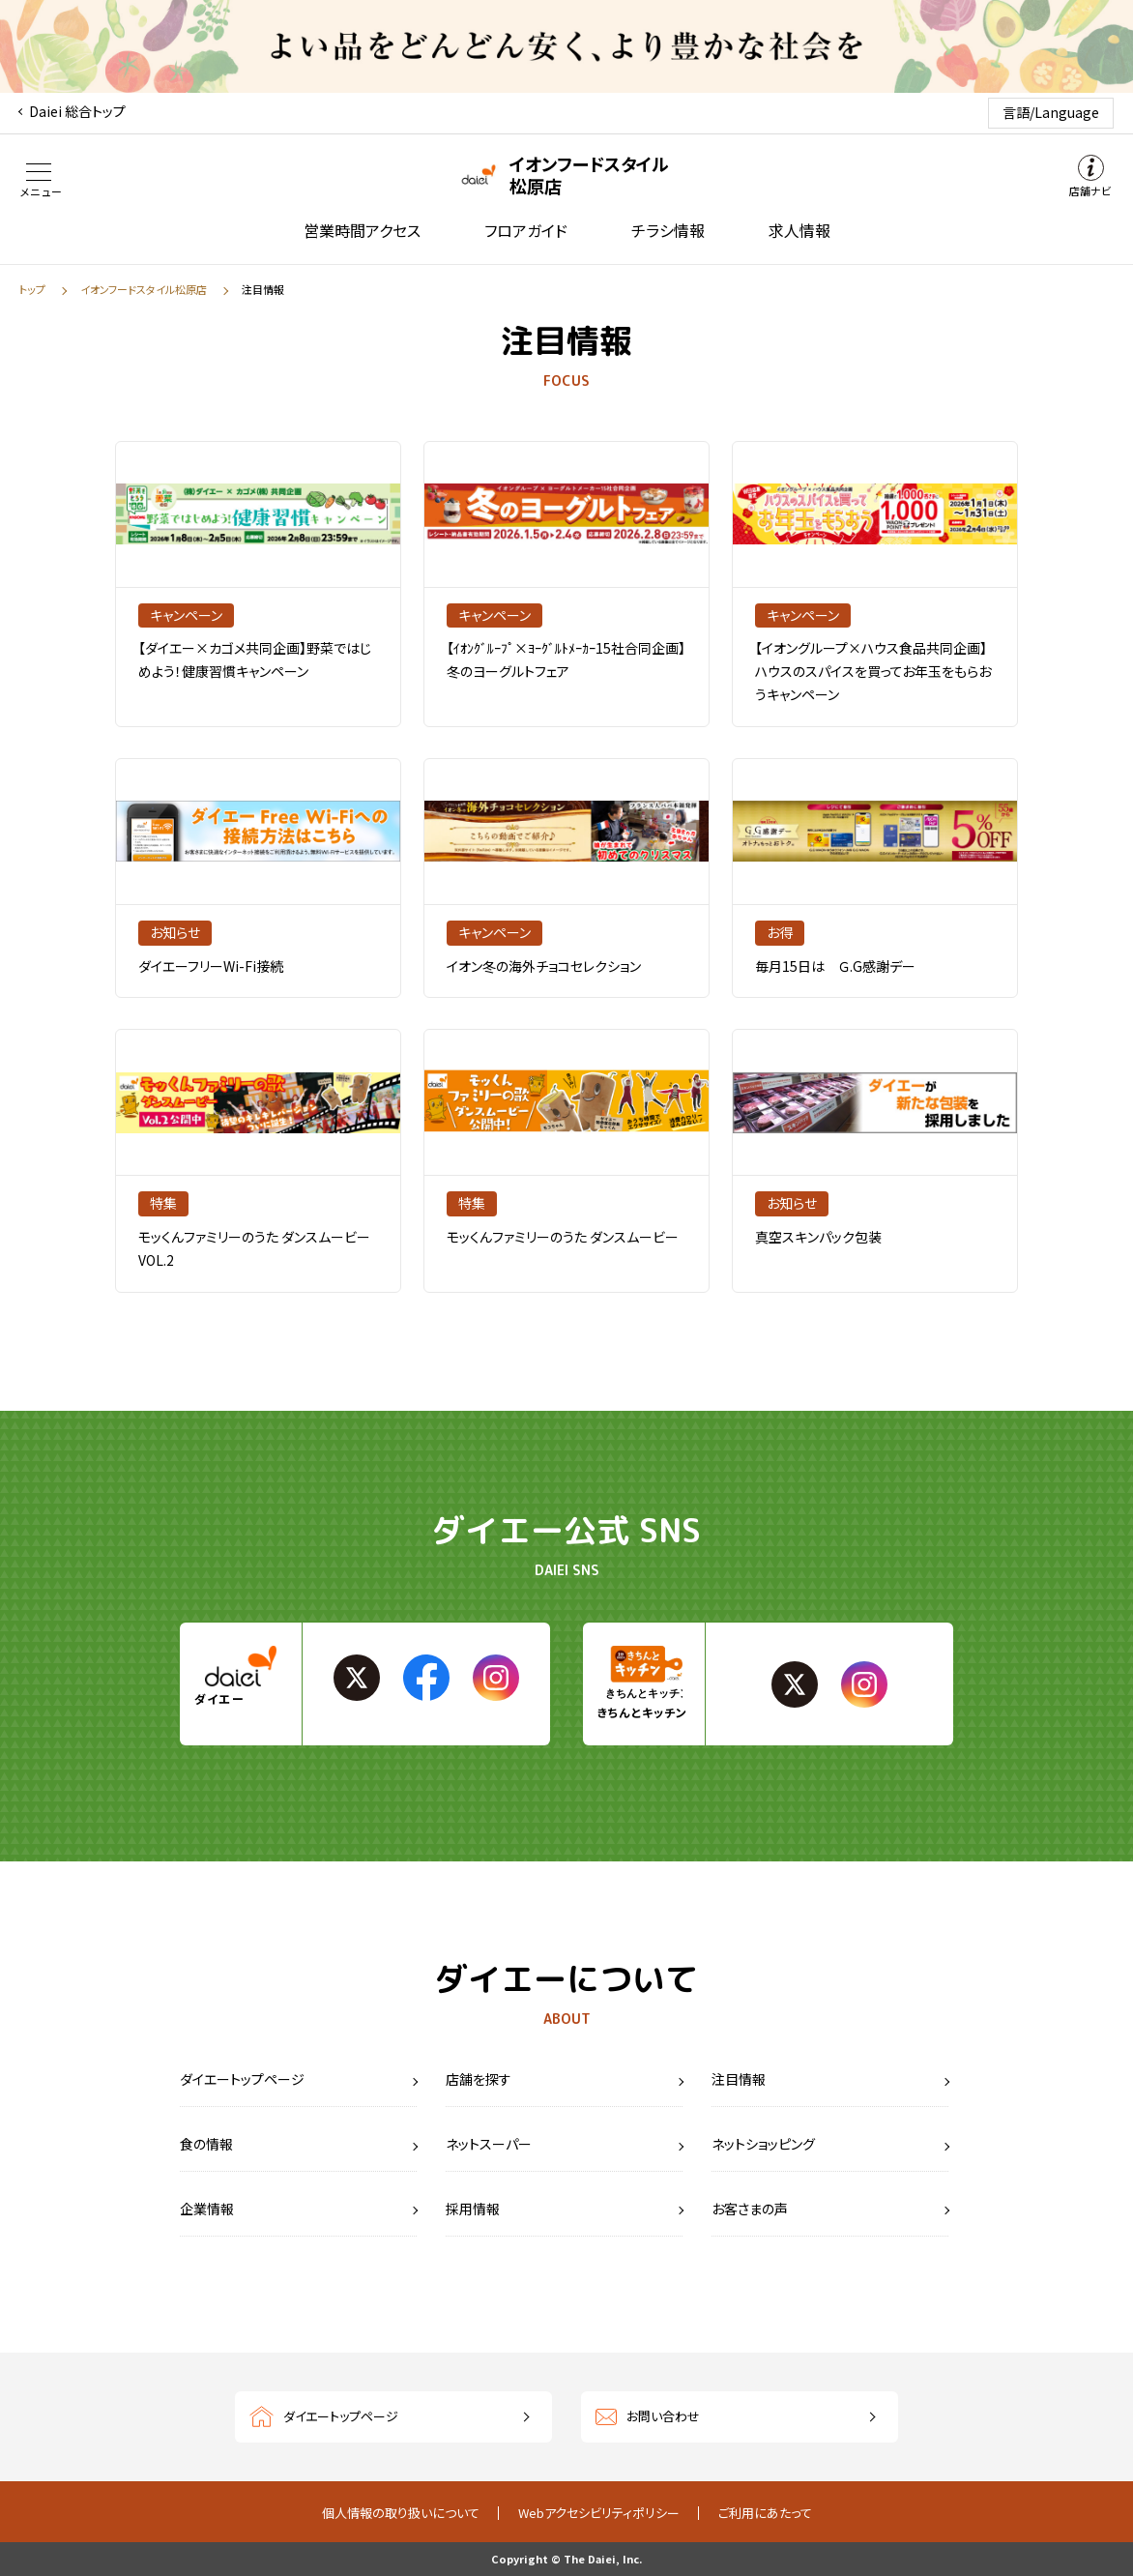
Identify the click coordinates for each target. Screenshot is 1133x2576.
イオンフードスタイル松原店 (143, 289)
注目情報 (739, 2079)
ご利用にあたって (765, 2512)
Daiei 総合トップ (77, 111)
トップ (32, 289)
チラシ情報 (668, 230)
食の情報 (206, 2143)
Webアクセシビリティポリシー (599, 2512)
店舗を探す (478, 2079)
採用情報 (473, 2208)
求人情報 (799, 230)
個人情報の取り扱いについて (400, 2512)
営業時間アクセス (362, 230)
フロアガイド (525, 230)
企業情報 (207, 2208)
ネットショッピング (763, 2143)
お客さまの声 (750, 2208)
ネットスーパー (489, 2143)
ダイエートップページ (242, 2079)
